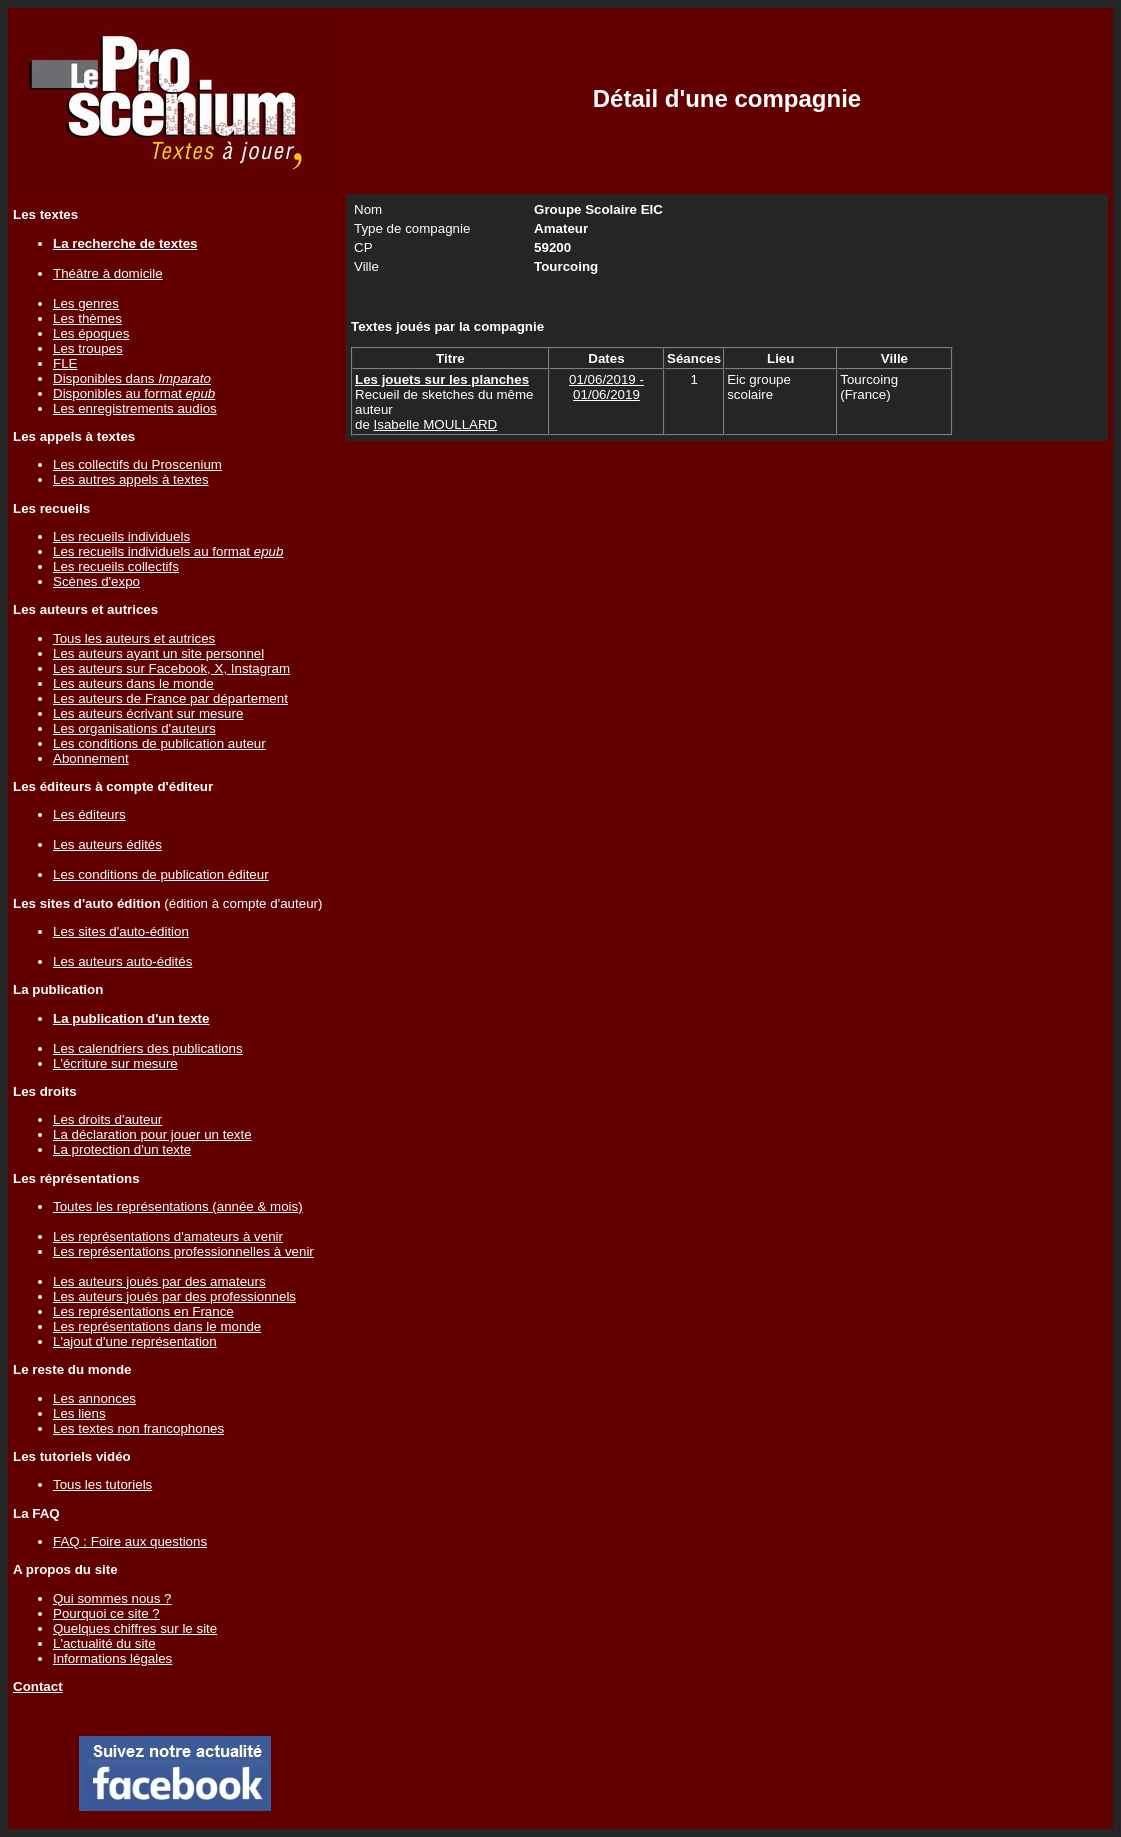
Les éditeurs (89, 814)
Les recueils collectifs (116, 566)
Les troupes (88, 348)
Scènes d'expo (96, 581)
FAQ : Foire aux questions (130, 1541)
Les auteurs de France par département (170, 698)
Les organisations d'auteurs (134, 728)
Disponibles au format (134, 393)
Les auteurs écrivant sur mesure (148, 713)
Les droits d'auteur (107, 1119)
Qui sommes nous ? (112, 1598)
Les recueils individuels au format (168, 551)
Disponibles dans (132, 378)
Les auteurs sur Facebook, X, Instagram (171, 668)
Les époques (91, 333)
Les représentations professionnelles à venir (183, 1251)
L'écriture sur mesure (115, 1063)
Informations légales (112, 1658)
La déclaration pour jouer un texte (152, 1134)
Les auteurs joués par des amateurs (159, 1281)
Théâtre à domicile (108, 273)
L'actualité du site (104, 1643)
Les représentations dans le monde (157, 1326)
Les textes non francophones (138, 1428)
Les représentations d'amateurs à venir (168, 1236)
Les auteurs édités (107, 844)
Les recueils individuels (121, 536)
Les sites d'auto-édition (121, 931)
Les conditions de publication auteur (159, 743)
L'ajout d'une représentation (135, 1341)
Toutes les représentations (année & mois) (178, 1206)
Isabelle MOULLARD (436, 424)
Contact (38, 1686)
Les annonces (94, 1398)
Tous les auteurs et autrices (134, 638)
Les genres (86, 303)
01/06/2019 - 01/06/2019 (606, 387)
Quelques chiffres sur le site (135, 1628)
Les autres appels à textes (131, 479)
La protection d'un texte (122, 1149)
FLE (65, 363)
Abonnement (91, 758)
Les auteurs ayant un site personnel (158, 653)
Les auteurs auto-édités (122, 961)
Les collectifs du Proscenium (137, 464)
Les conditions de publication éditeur (161, 874)
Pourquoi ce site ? (106, 1613)
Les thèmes (87, 318)
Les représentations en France (143, 1311)
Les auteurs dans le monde (133, 683)
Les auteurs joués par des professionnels (174, 1296)
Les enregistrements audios (135, 408)
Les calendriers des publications (148, 1048)
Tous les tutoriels (102, 1484)
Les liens (79, 1413)
